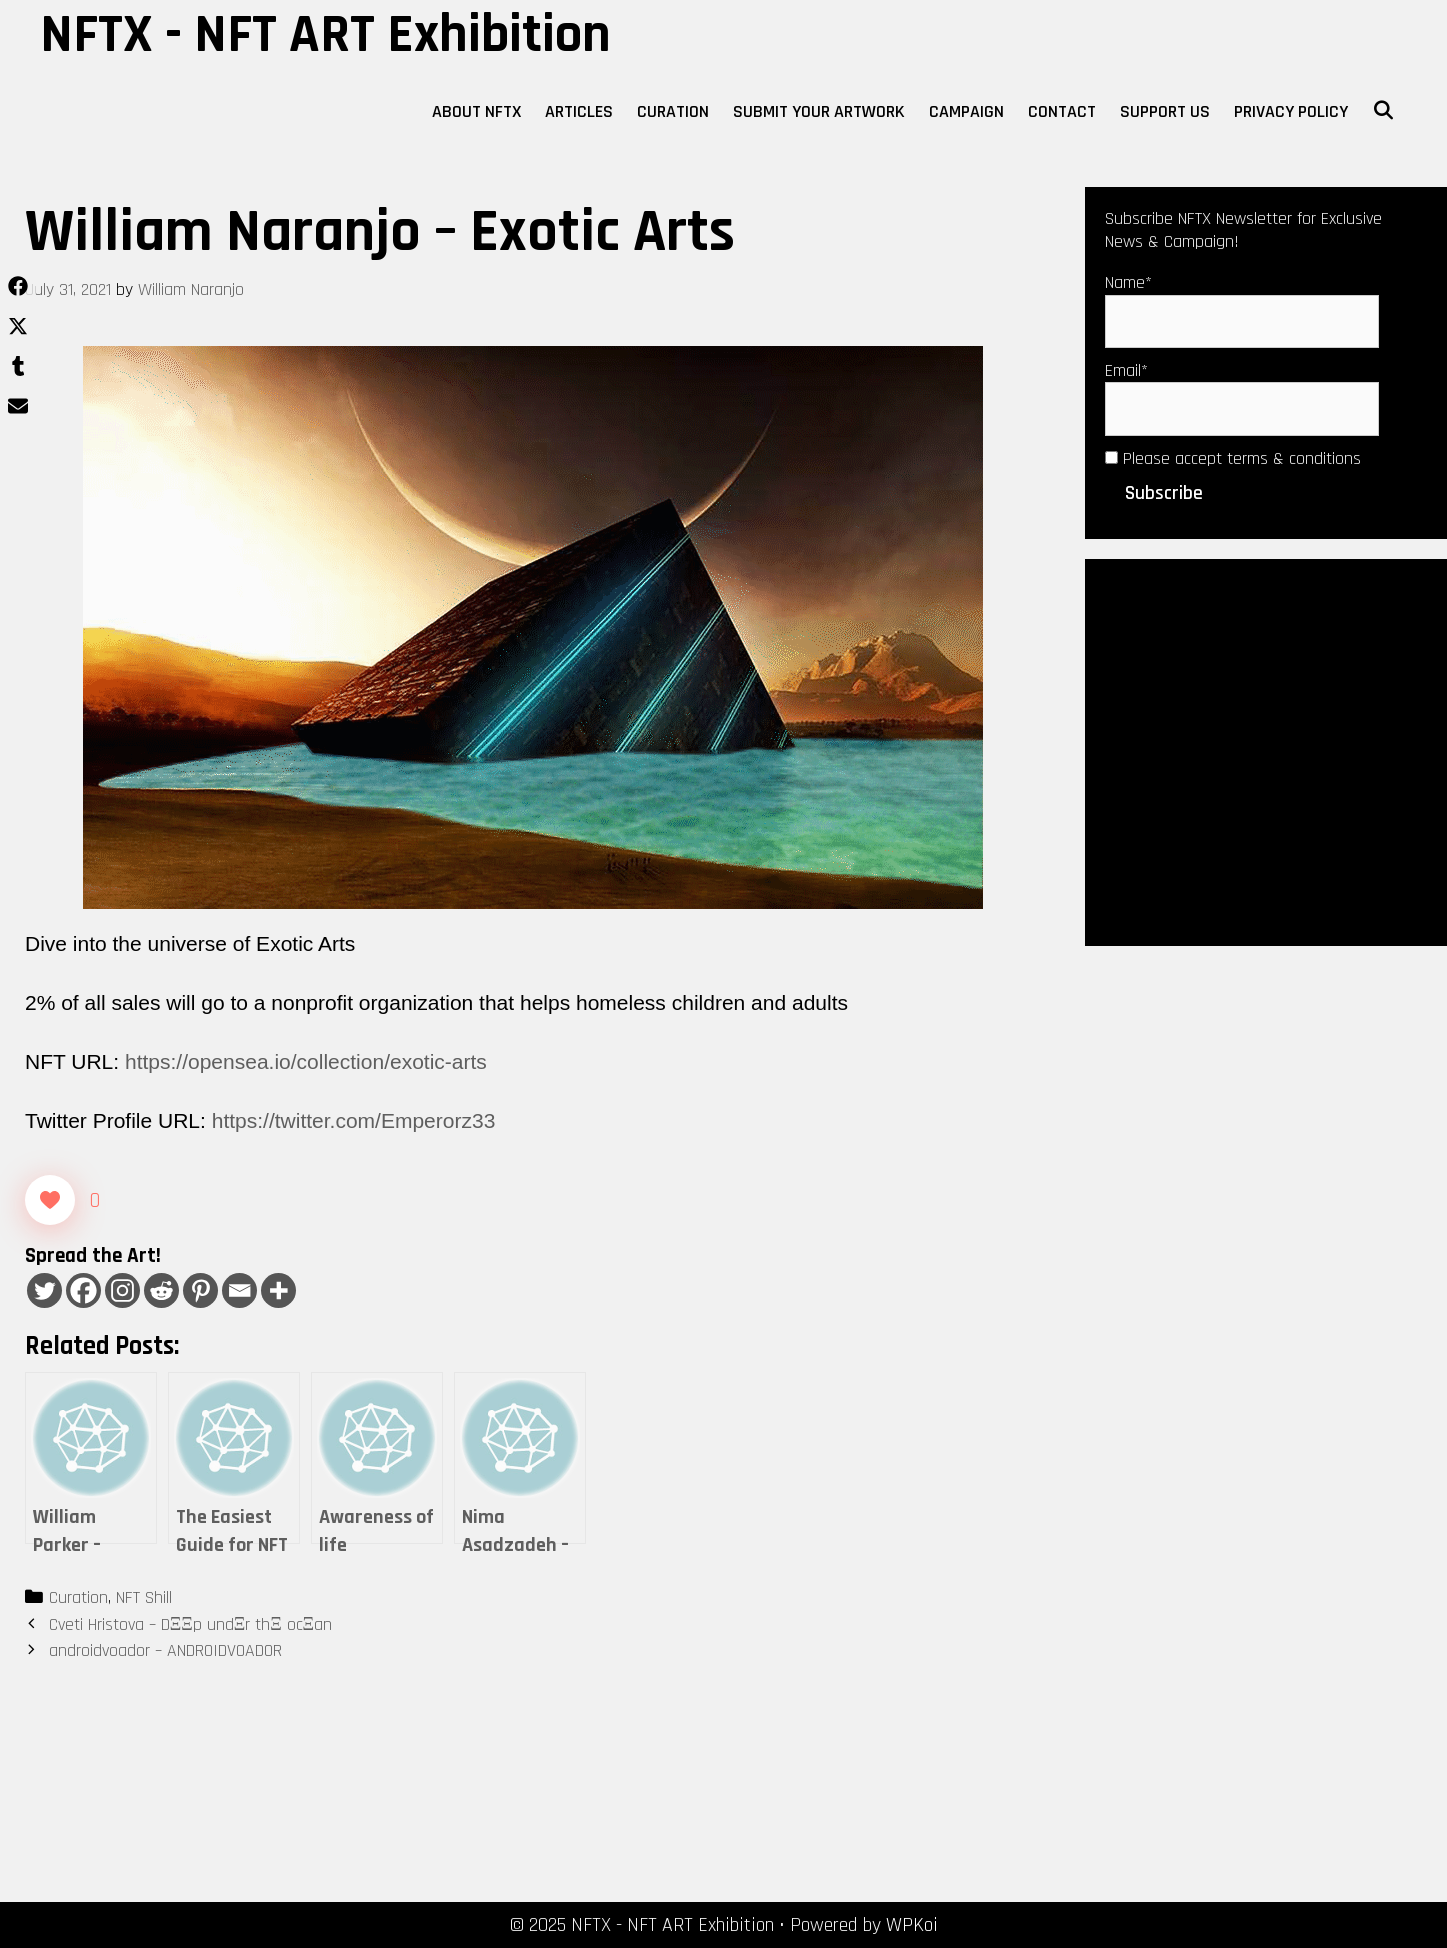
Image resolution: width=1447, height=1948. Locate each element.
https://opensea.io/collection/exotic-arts (306, 1061)
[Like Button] (50, 1200)
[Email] (239, 1290)
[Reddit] (161, 1290)
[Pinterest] (200, 1290)
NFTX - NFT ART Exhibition (325, 35)
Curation (673, 111)
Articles (579, 111)
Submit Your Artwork (819, 111)
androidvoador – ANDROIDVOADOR (165, 1650)
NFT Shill (144, 1597)
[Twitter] (44, 1290)
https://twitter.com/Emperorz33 (354, 1120)
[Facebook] (83, 1290)
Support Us (1165, 111)
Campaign (966, 111)
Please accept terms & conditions (1233, 458)
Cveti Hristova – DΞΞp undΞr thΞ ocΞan (190, 1624)
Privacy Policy (1291, 111)
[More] (278, 1290)
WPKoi (912, 1925)
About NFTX (476, 111)
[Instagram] (122, 1290)
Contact (1062, 111)
